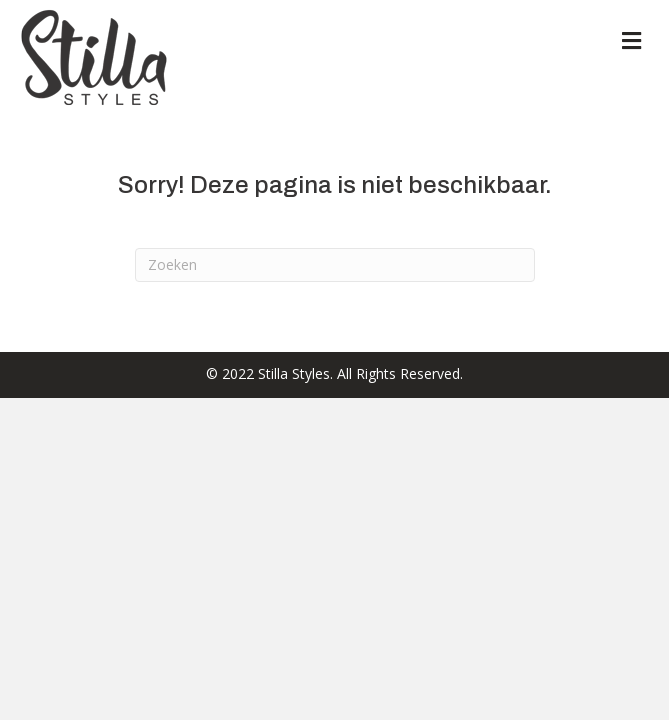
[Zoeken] (335, 265)
